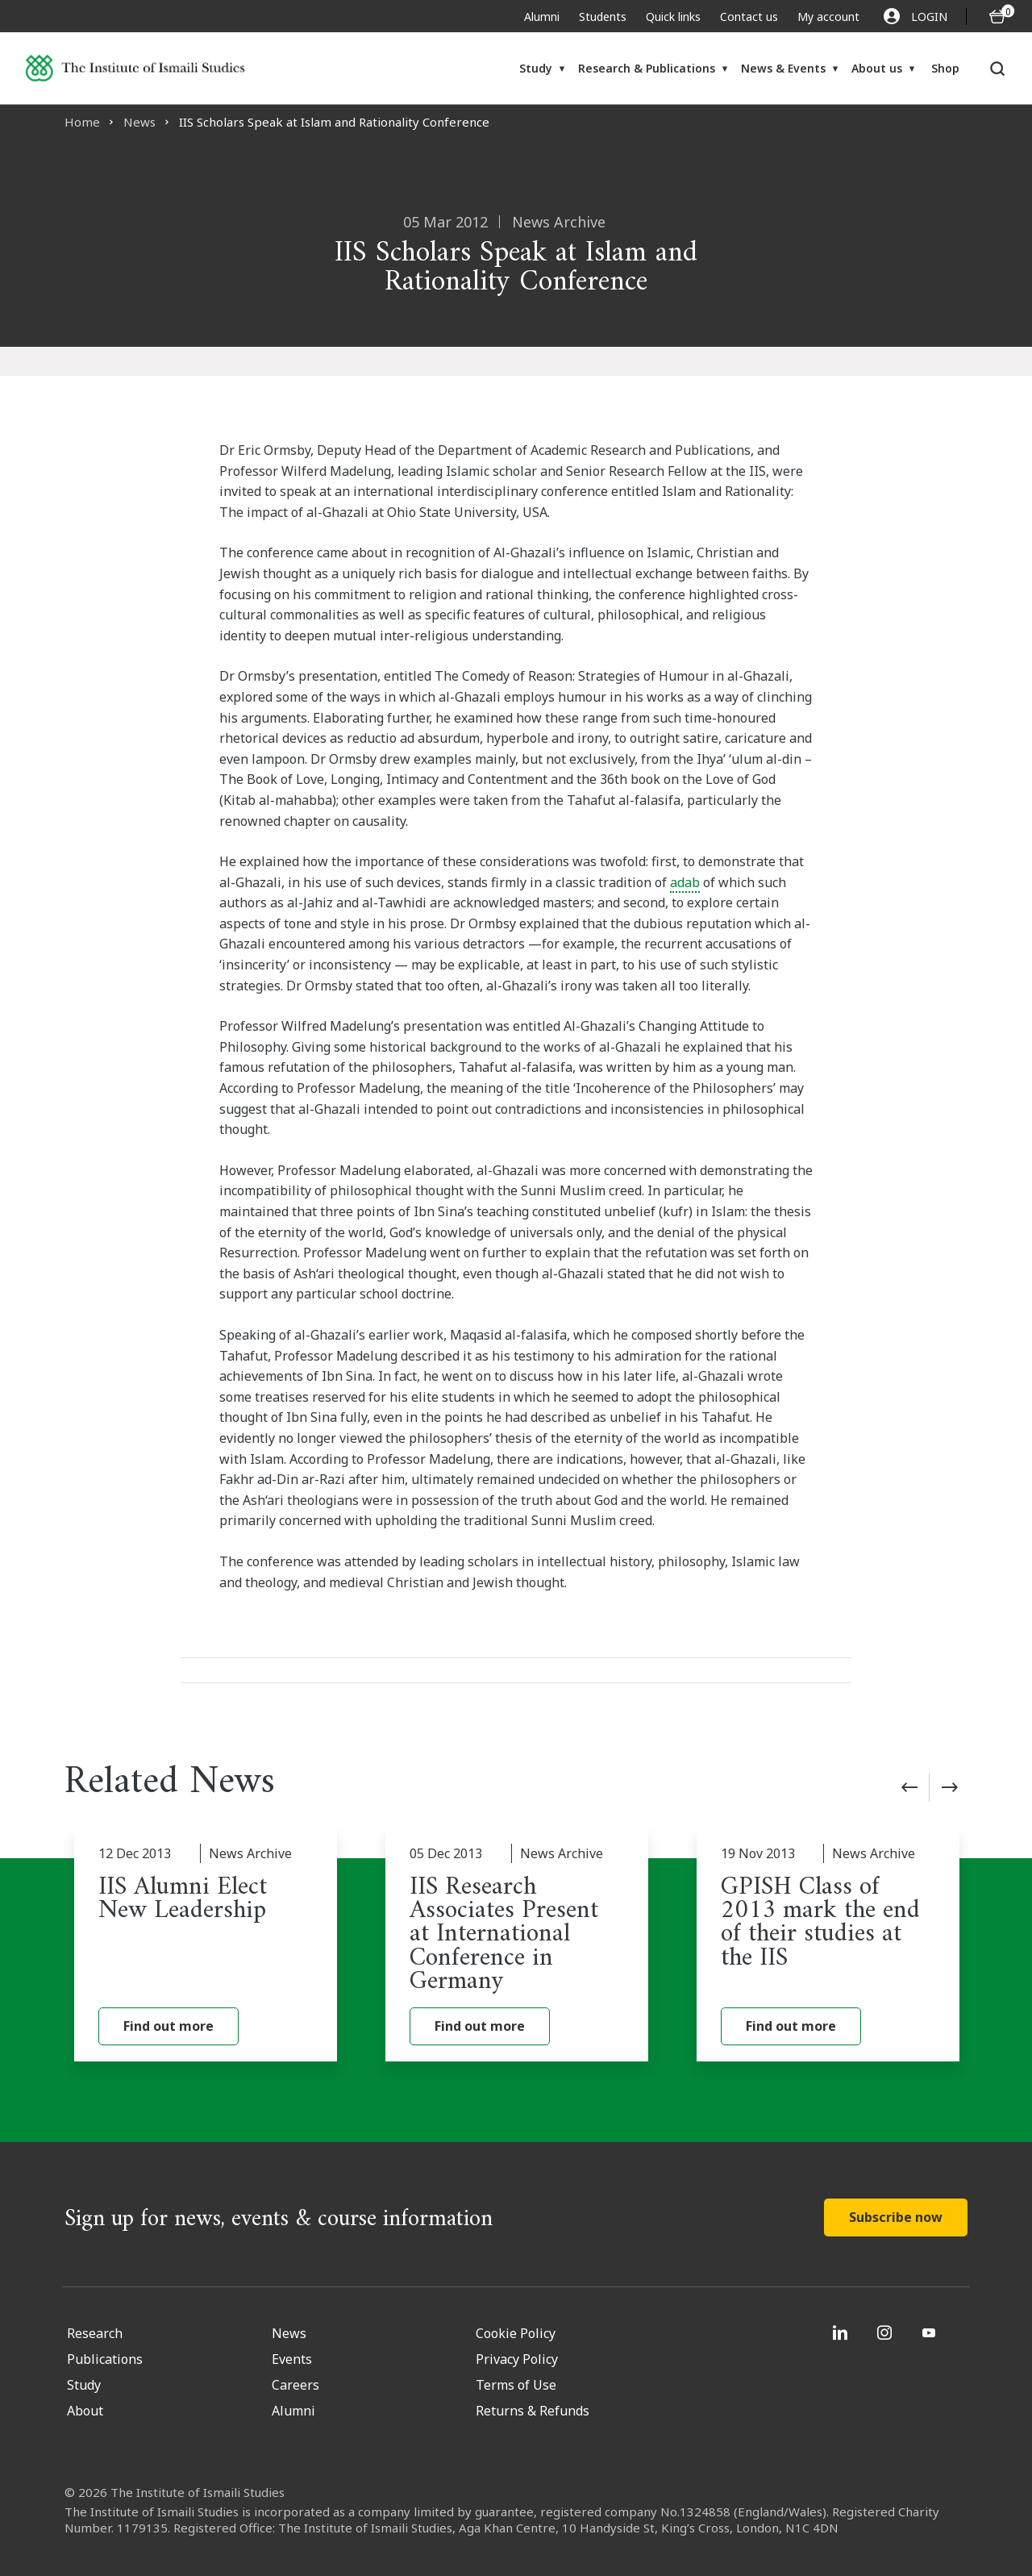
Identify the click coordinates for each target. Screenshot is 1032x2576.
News (139, 122)
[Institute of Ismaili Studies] (135, 68)
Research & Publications (646, 68)
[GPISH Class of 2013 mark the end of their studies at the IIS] (828, 1944)
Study (535, 68)
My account (828, 16)
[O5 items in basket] (997, 16)
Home (82, 122)
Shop (945, 68)
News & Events (783, 68)
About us (876, 68)
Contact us (749, 16)
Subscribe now (896, 2217)
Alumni (542, 16)
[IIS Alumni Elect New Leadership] (205, 1944)
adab (685, 882)
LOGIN (915, 16)
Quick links (673, 16)
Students (602, 16)
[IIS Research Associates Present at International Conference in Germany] (516, 1944)
